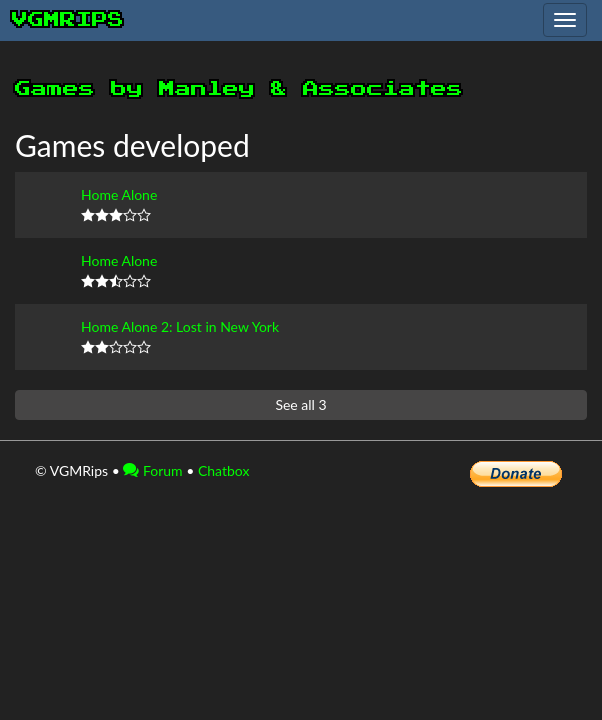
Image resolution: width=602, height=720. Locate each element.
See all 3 (300, 404)
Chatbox (224, 470)
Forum (152, 470)
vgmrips (68, 20)
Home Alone (119, 194)
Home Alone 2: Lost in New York (180, 326)
